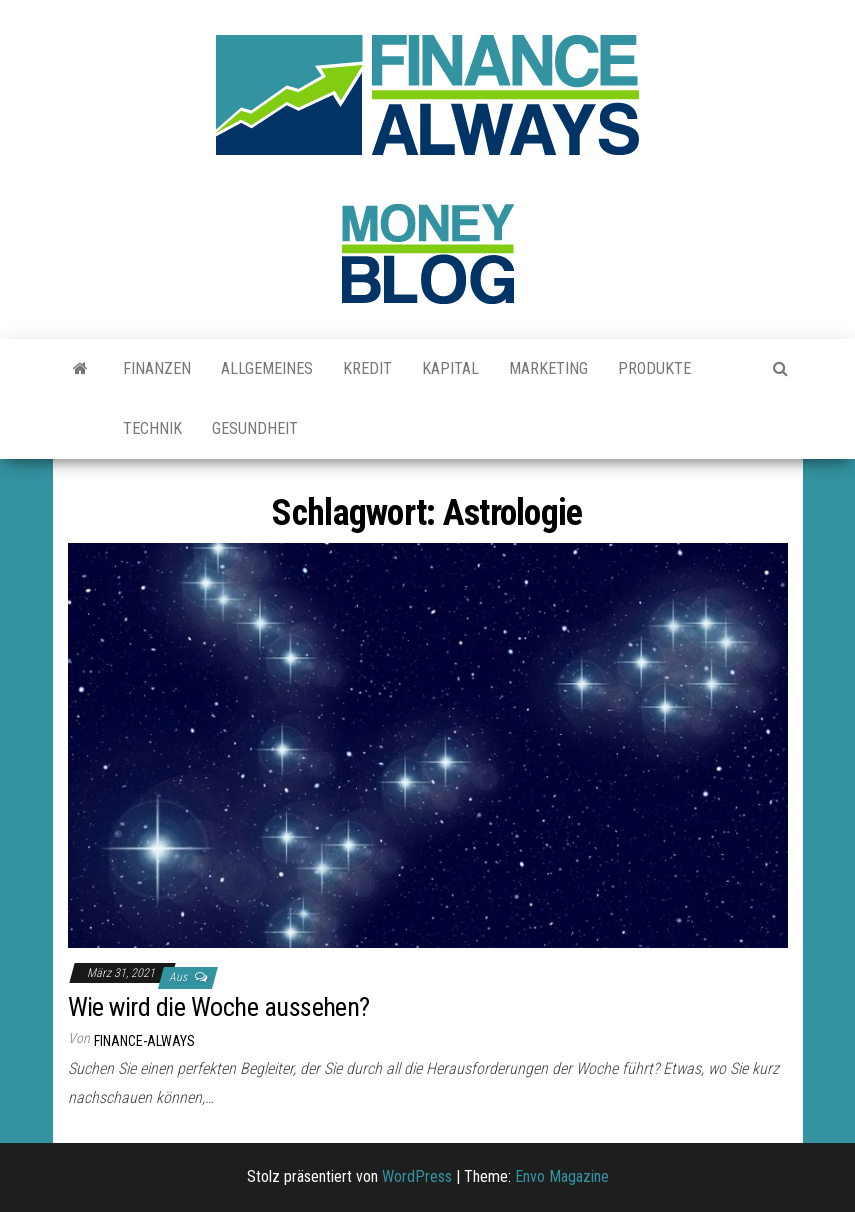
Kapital (450, 368)
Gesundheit (255, 428)
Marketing (548, 368)
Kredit (367, 368)
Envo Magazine (562, 1176)
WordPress (417, 1176)
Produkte (654, 368)
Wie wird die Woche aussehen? (219, 1007)
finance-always (144, 1041)
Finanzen (157, 368)
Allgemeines (267, 368)
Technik (152, 428)
